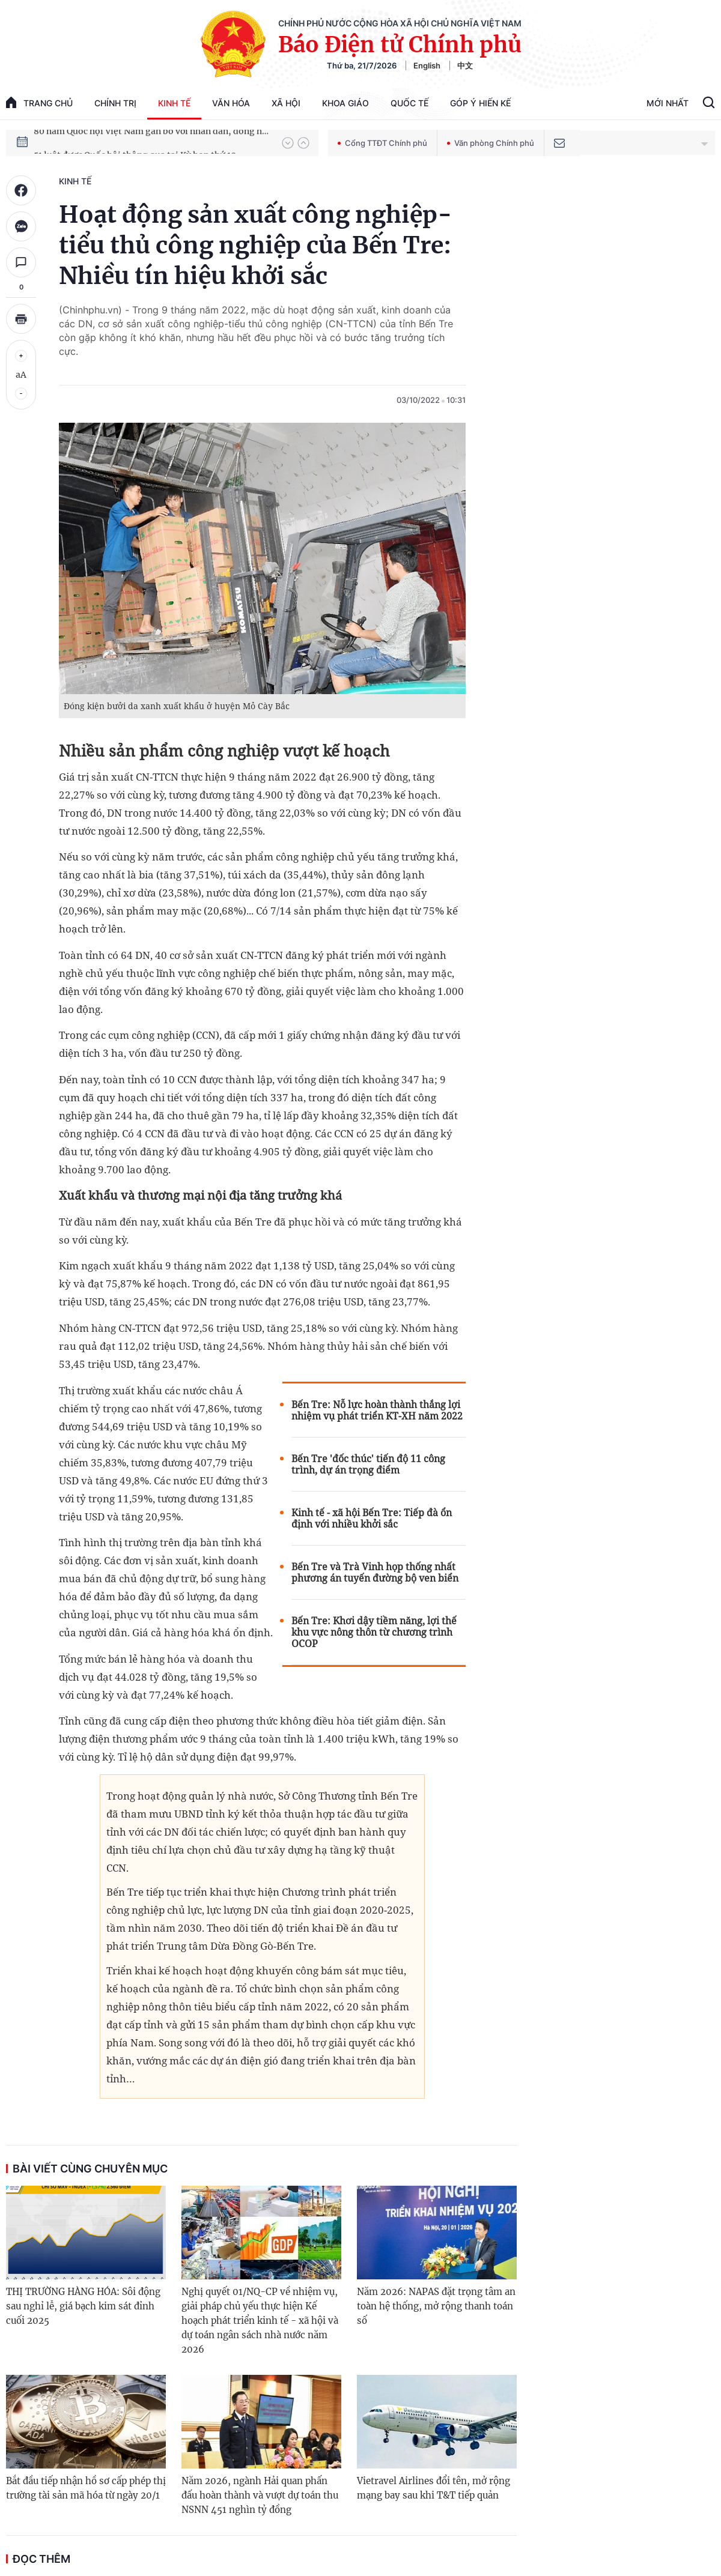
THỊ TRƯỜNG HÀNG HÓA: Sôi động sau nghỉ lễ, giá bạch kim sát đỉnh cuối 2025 (83, 2306)
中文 (465, 65)
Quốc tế (409, 103)
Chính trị (115, 103)
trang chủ (39, 102)
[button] (288, 143)
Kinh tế (174, 103)
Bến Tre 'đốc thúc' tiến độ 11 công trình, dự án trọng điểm (368, 1464)
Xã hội (286, 103)
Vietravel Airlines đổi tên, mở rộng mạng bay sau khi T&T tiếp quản (433, 2488)
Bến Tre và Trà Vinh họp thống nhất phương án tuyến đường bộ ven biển (374, 1572)
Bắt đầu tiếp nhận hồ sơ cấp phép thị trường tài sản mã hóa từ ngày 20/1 (86, 2488)
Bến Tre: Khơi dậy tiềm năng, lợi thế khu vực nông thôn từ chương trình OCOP (374, 1632)
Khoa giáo (345, 103)
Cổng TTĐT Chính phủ (382, 143)
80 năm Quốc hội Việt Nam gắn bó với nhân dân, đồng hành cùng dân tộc (152, 142)
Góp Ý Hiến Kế (480, 103)
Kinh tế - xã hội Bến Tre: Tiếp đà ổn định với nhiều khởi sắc (371, 1518)
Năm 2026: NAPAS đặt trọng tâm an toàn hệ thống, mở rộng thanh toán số (436, 2306)
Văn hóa (231, 103)
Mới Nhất (667, 103)
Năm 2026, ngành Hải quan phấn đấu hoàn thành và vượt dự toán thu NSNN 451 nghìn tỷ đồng (259, 2495)
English (426, 65)
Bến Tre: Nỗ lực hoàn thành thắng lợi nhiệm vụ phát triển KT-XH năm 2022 (377, 1410)
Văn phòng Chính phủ (490, 143)
